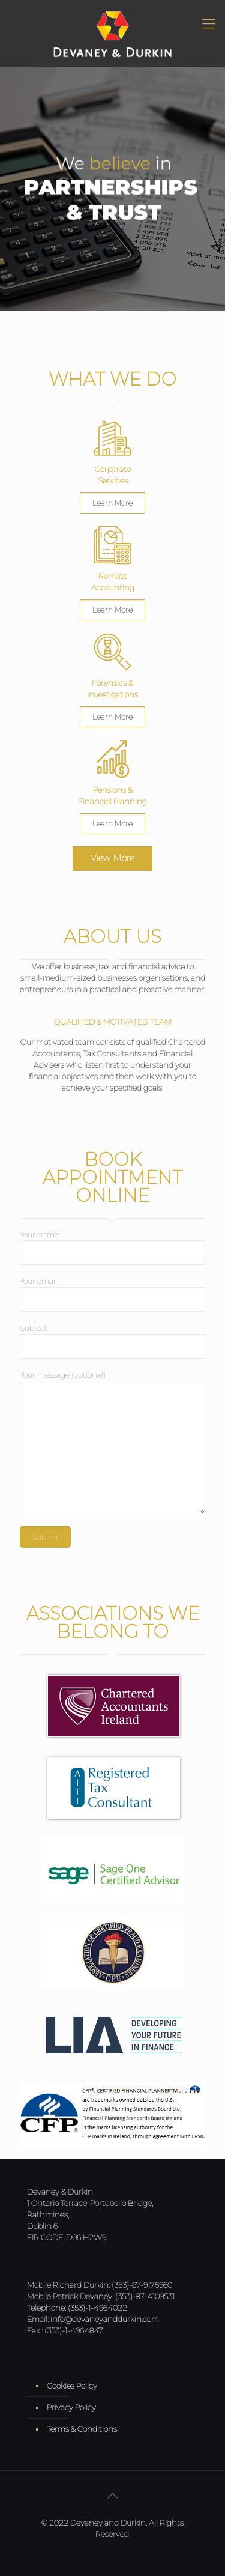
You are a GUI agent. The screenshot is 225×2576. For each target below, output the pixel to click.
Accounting (112, 587)
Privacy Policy (71, 2407)
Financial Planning (112, 801)
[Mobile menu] (209, 24)
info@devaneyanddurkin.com (104, 2319)
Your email (112, 1294)
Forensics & (112, 683)
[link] (112, 438)
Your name (112, 1247)
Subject (112, 1341)
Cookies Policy (72, 2385)
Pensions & (113, 790)
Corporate (113, 469)
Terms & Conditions (82, 2429)
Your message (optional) (112, 1442)
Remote (112, 576)
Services (113, 480)
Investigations (112, 694)
